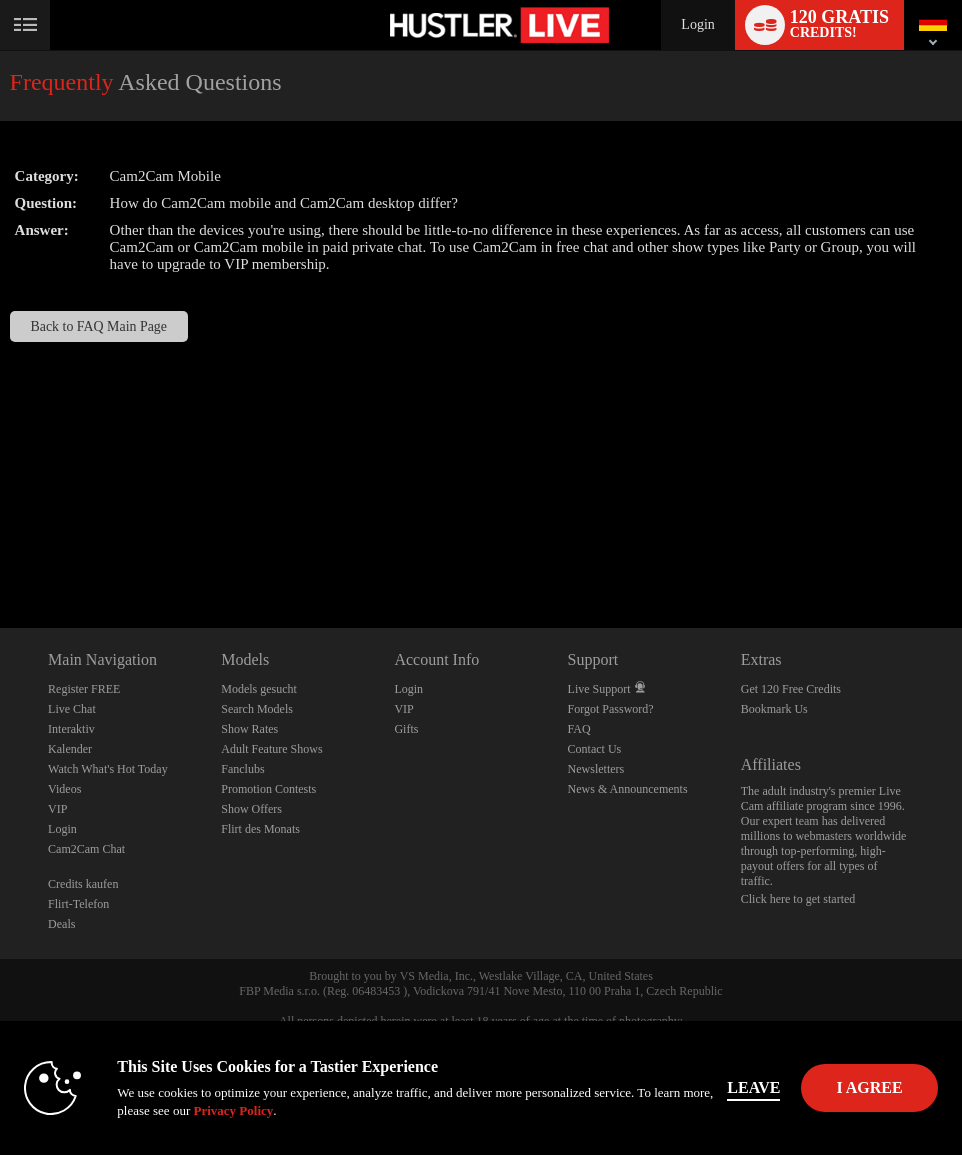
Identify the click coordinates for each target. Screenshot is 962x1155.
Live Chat (72, 709)
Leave (753, 1087)
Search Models (257, 709)
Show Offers (251, 809)
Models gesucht (259, 689)
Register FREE (84, 689)
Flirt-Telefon (78, 904)
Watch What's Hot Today (108, 769)
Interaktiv (71, 729)
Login (697, 24)
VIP (57, 809)
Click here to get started (798, 899)
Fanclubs (242, 769)
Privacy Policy (233, 1110)
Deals (61, 924)
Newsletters (596, 769)
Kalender (70, 749)
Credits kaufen (83, 884)
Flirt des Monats (260, 829)
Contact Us (595, 749)
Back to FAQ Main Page (98, 326)
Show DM (0, 553)
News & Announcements (628, 789)
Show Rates (249, 729)
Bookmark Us (774, 709)
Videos (64, 789)
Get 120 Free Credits (791, 689)
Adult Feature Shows (271, 749)
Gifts (406, 729)
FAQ (579, 729)
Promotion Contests (268, 789)
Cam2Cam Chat (86, 849)
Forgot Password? (611, 709)
